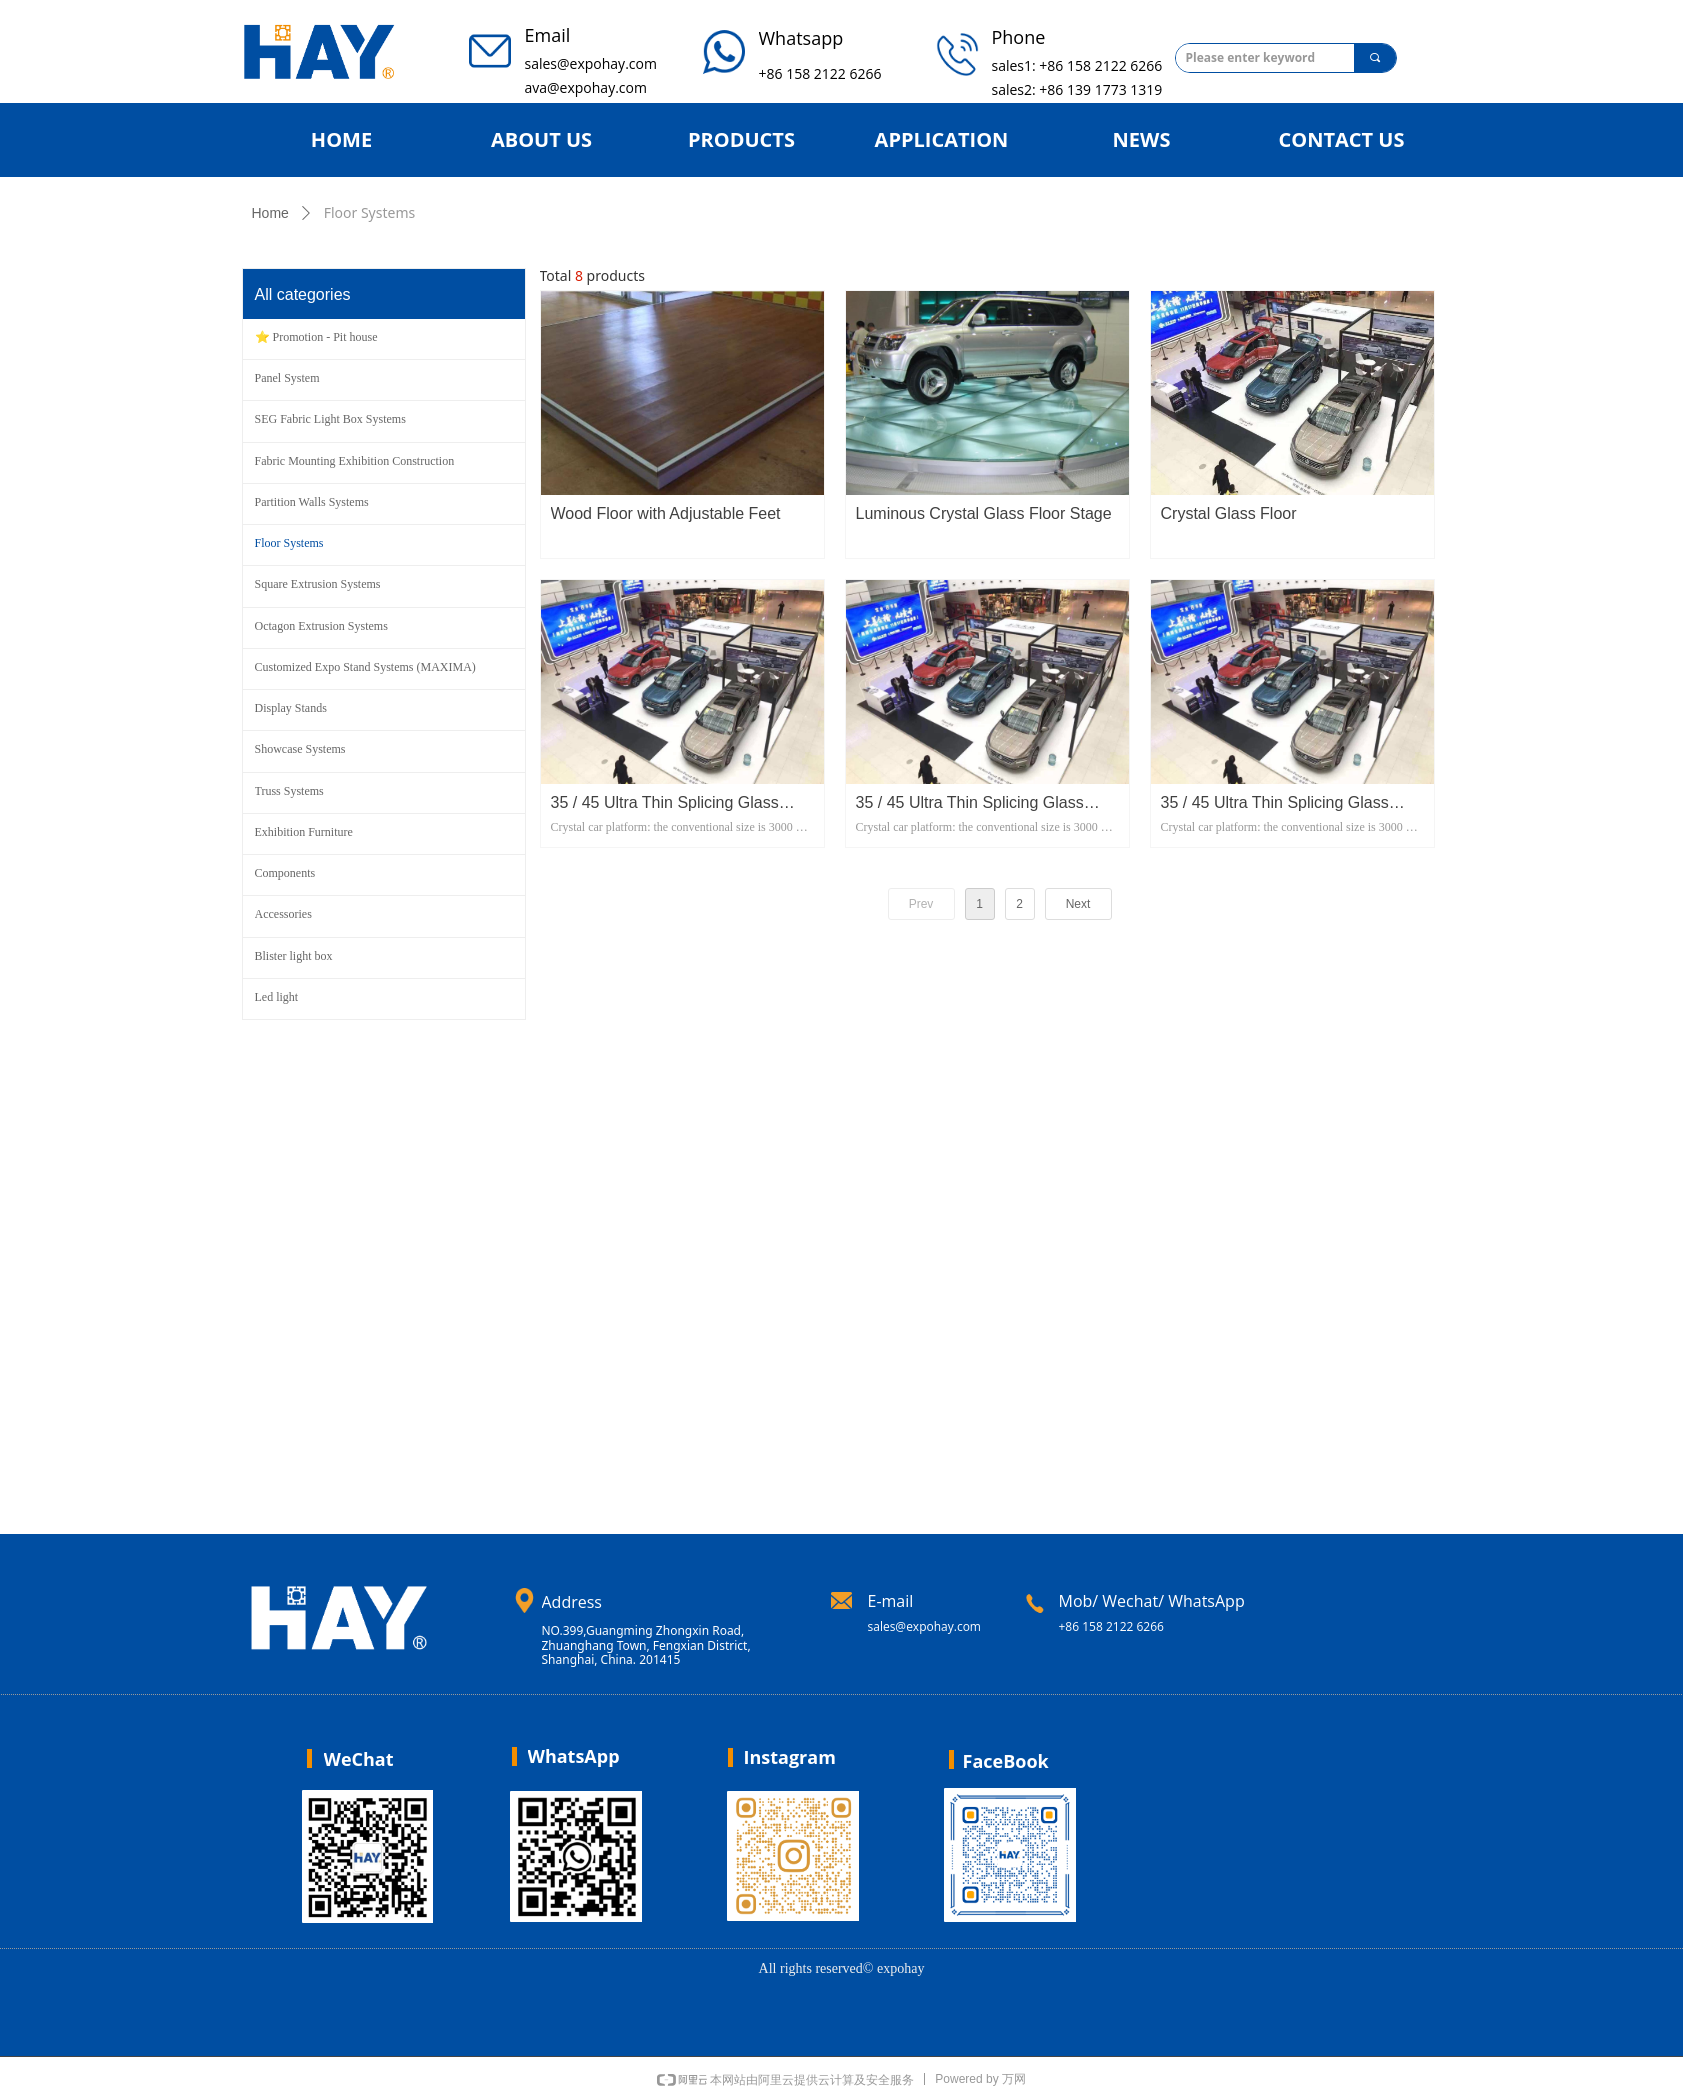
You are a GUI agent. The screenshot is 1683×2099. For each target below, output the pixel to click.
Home (270, 213)
